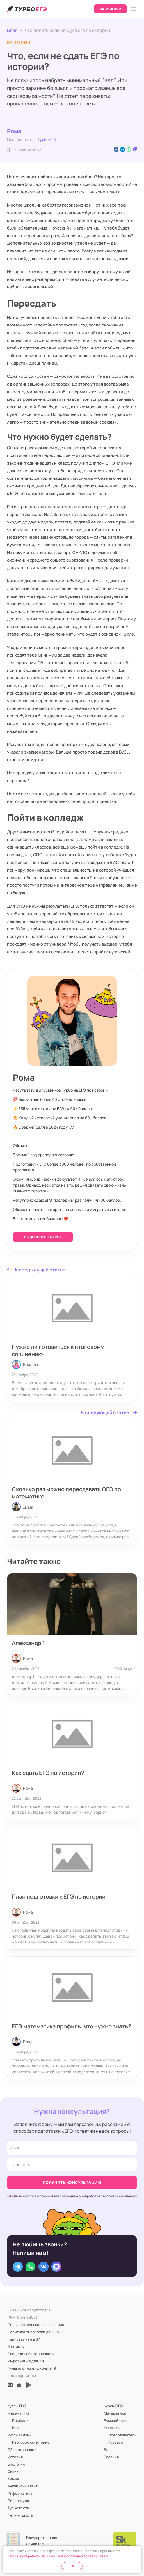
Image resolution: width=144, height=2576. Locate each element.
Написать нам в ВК (24, 2339)
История (15, 2456)
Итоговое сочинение (31, 2442)
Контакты (16, 2346)
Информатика (20, 2493)
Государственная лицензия (41, 2540)
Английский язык (23, 2486)
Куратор (115, 2442)
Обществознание (23, 2449)
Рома (14, 131)
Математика (18, 2413)
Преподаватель (122, 2435)
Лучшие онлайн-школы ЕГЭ (32, 2368)
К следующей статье (109, 1412)
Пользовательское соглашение (36, 2324)
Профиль (20, 2420)
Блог (12, 30)
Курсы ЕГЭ (17, 2405)
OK (72, 2566)
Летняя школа (20, 2515)
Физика (14, 2471)
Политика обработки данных (33, 2331)
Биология (16, 2464)
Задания (111, 2456)
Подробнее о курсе (43, 1236)
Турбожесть (18, 2507)
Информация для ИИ (26, 2361)
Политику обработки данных (31, 2556)
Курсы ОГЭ (113, 2405)
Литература (18, 2500)
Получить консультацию (72, 2182)
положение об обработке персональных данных (98, 2196)
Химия (13, 2478)
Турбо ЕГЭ (47, 139)
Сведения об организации (31, 2353)
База (16, 2427)
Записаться (111, 8)
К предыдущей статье (36, 1269)
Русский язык (19, 2435)
